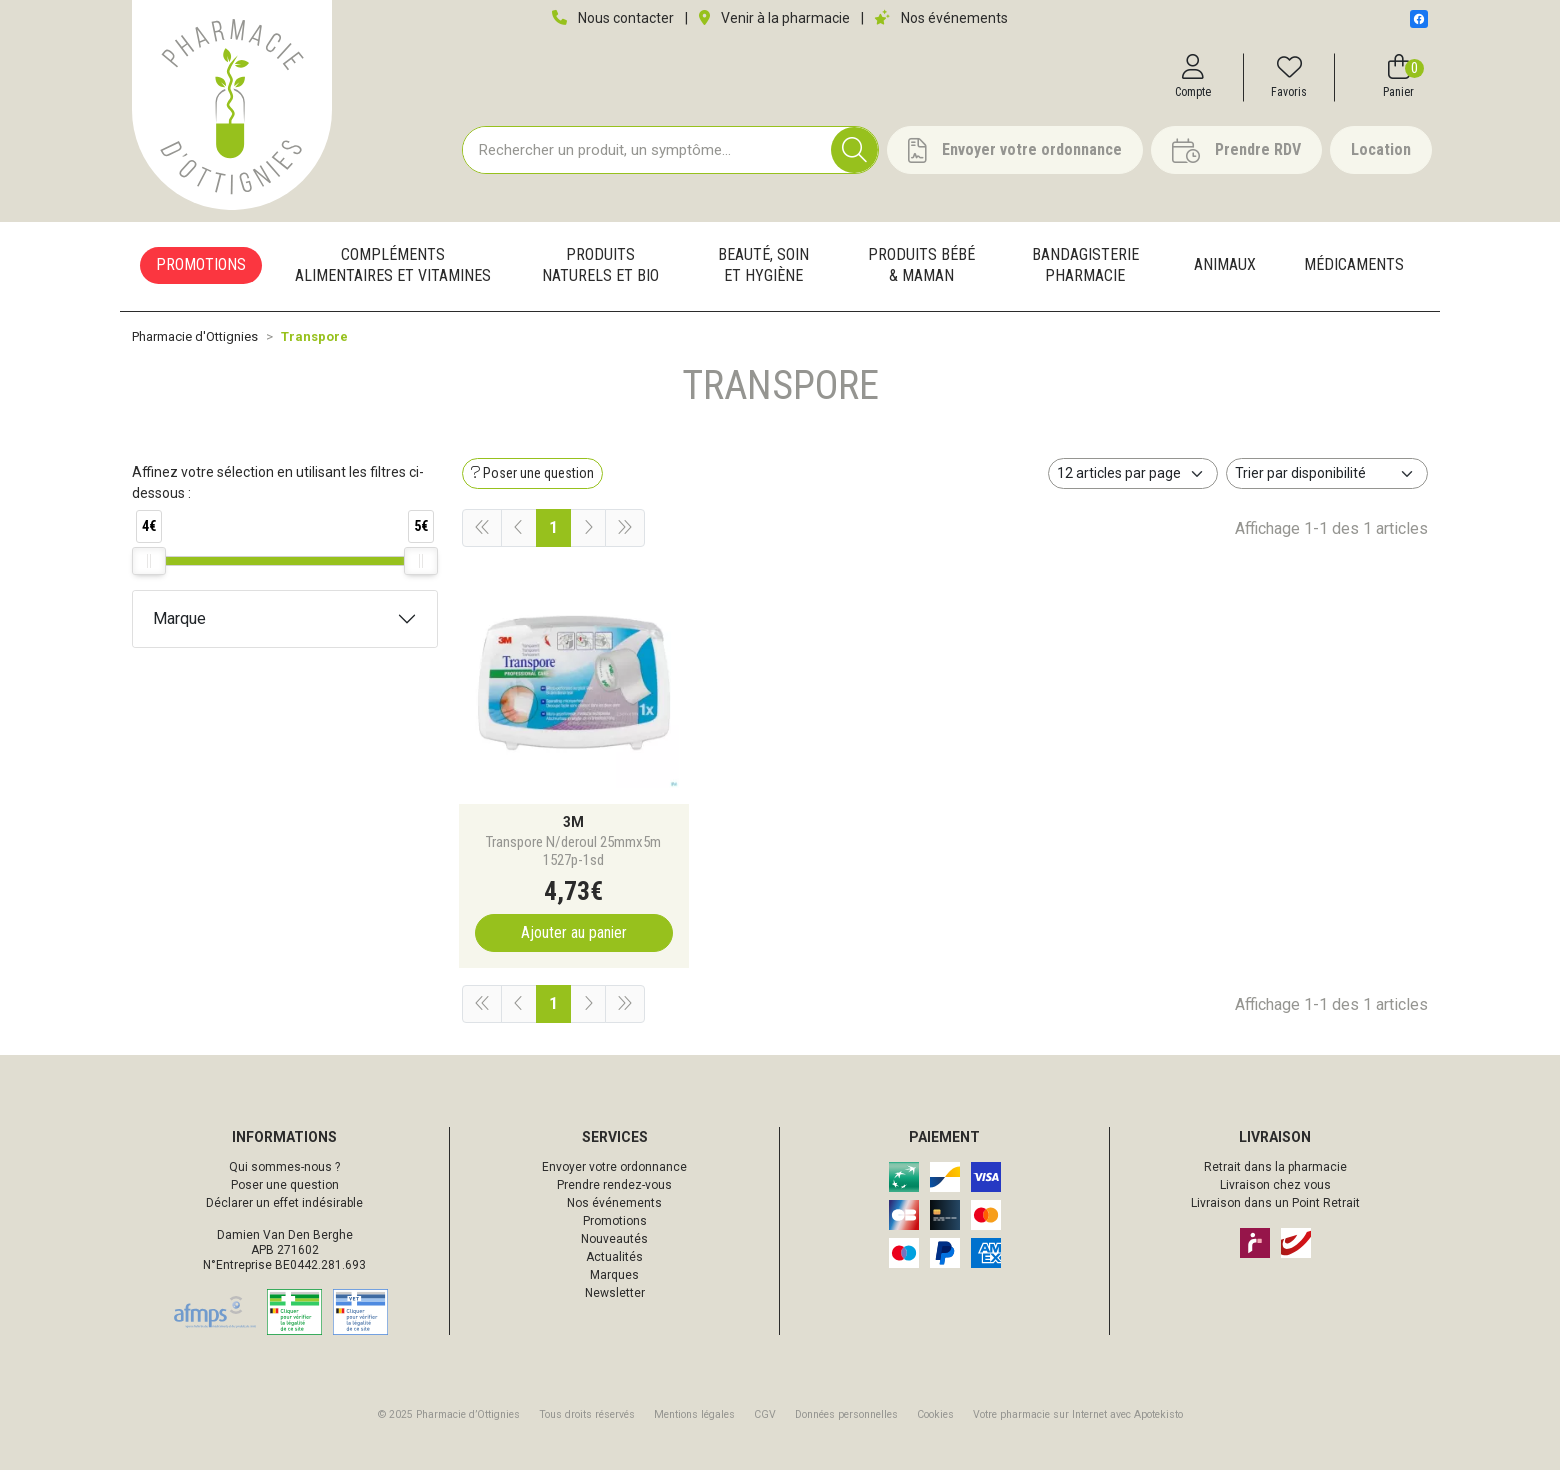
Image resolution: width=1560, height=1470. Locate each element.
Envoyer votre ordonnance (614, 1167)
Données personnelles (846, 1414)
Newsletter (615, 1293)
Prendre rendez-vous (614, 1185)
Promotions (615, 1221)
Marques (614, 1275)
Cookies (935, 1414)
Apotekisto (1078, 1414)
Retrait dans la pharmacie (1275, 1167)
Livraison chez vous (1275, 1185)
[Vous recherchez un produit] (647, 150)
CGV (765, 1414)
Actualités (614, 1257)
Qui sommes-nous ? (284, 1167)
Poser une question (285, 1185)
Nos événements (941, 18)
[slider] (149, 561)
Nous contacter (613, 18)
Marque (179, 618)
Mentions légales (694, 1414)
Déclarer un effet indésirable (284, 1203)
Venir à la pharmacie (774, 18)
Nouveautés (614, 1239)
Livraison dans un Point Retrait (1275, 1203)
